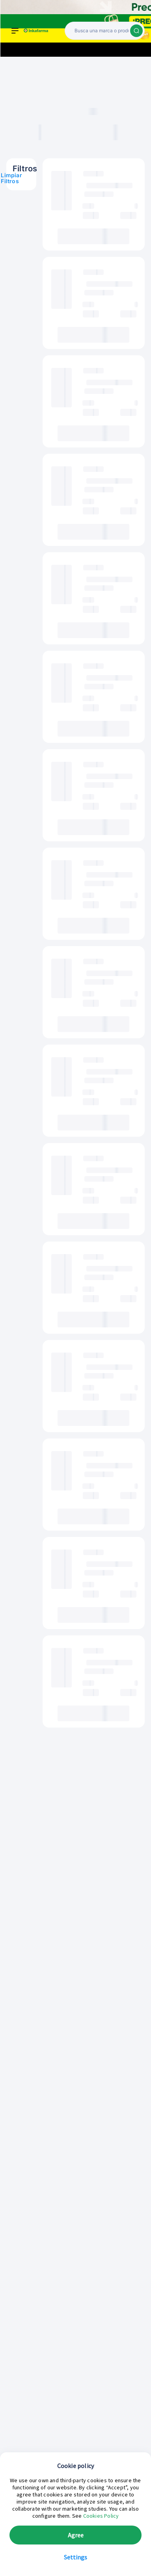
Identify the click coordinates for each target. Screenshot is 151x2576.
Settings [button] (75, 2557)
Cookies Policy (101, 2515)
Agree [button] (76, 2535)
